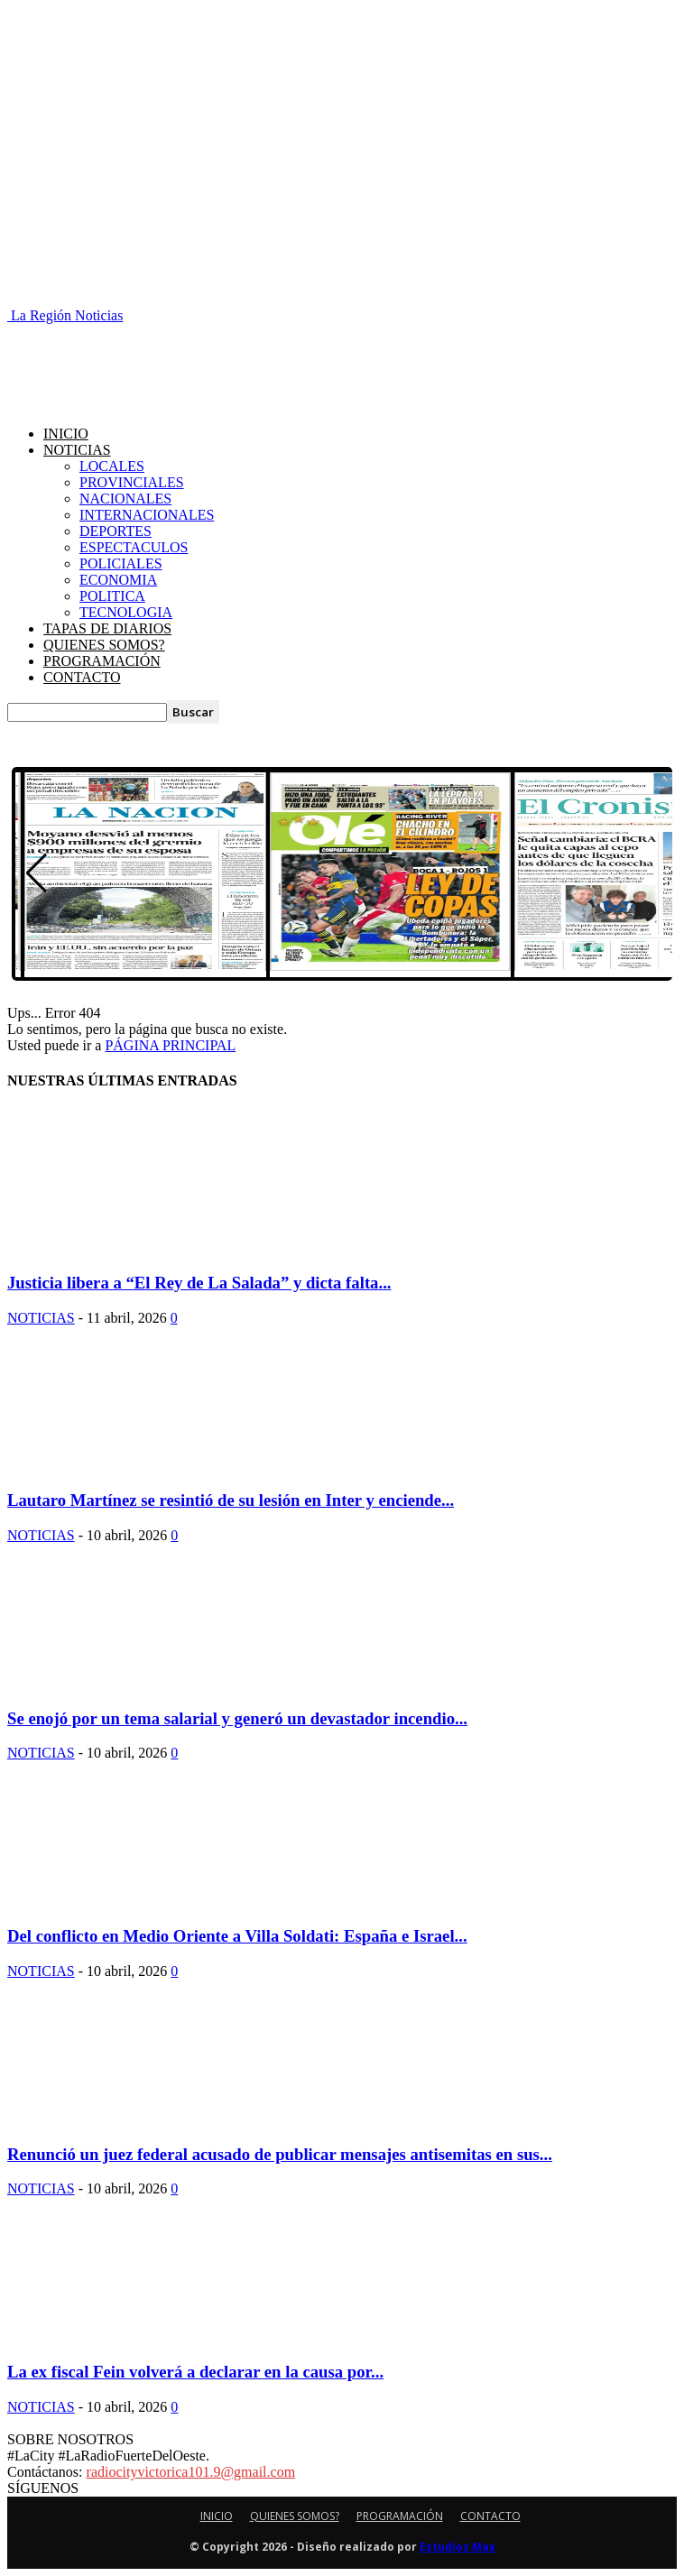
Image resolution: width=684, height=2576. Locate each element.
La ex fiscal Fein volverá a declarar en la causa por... (195, 2371)
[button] (36, 873)
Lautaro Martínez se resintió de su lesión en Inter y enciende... (230, 1500)
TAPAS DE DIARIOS (107, 628)
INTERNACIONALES (146, 514)
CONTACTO (82, 677)
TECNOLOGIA (125, 612)
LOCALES (111, 466)
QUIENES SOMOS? (104, 644)
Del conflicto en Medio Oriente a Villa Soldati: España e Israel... (237, 1935)
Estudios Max (457, 2546)
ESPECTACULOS (134, 547)
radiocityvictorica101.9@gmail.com (191, 2471)
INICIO (65, 433)
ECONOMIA (118, 579)
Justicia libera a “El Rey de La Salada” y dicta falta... (199, 1282)
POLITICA (112, 596)
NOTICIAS (77, 449)
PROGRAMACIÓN (102, 661)
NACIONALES (125, 498)
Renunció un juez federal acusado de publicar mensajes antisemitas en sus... (279, 2154)
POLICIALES (120, 563)
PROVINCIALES (131, 482)
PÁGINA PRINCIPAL (170, 1045)
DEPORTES (115, 531)
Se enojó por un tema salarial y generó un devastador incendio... (237, 1718)
